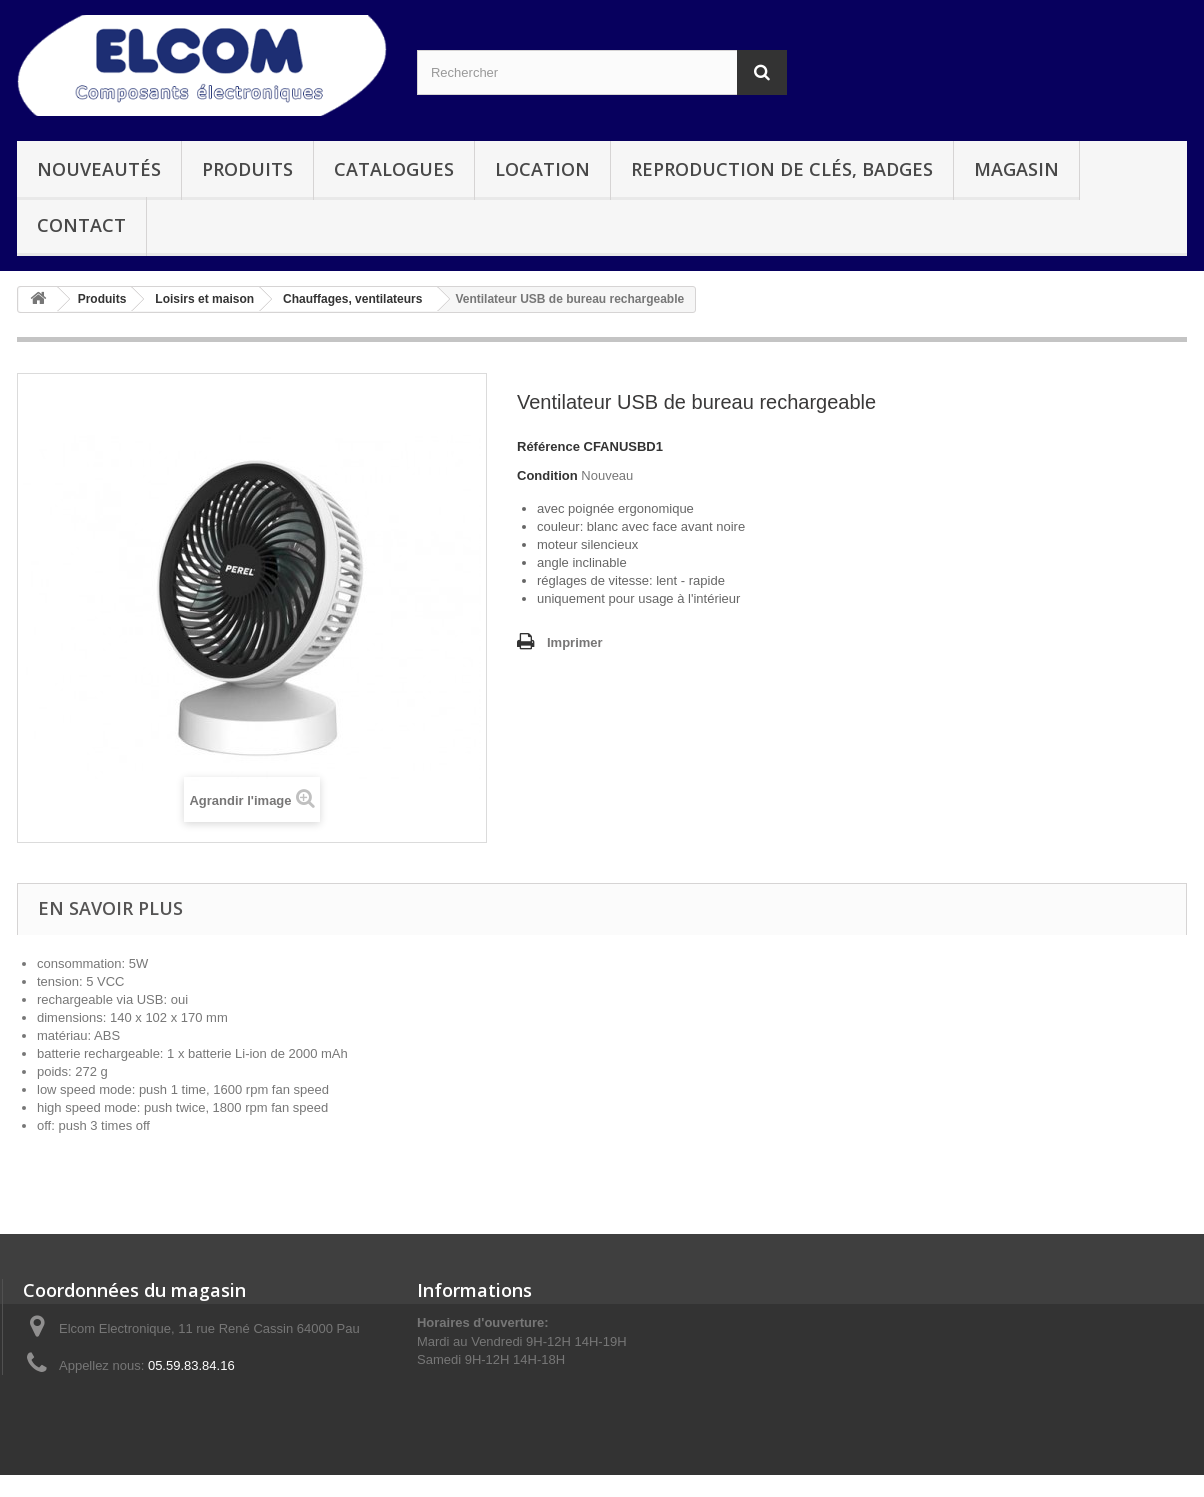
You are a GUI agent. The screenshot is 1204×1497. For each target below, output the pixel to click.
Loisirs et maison (204, 299)
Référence (548, 446)
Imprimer (575, 642)
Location (542, 169)
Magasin (1016, 169)
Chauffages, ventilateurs (352, 299)
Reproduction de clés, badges (782, 169)
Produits (247, 169)
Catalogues (394, 169)
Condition (547, 475)
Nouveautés (99, 169)
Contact (81, 225)
